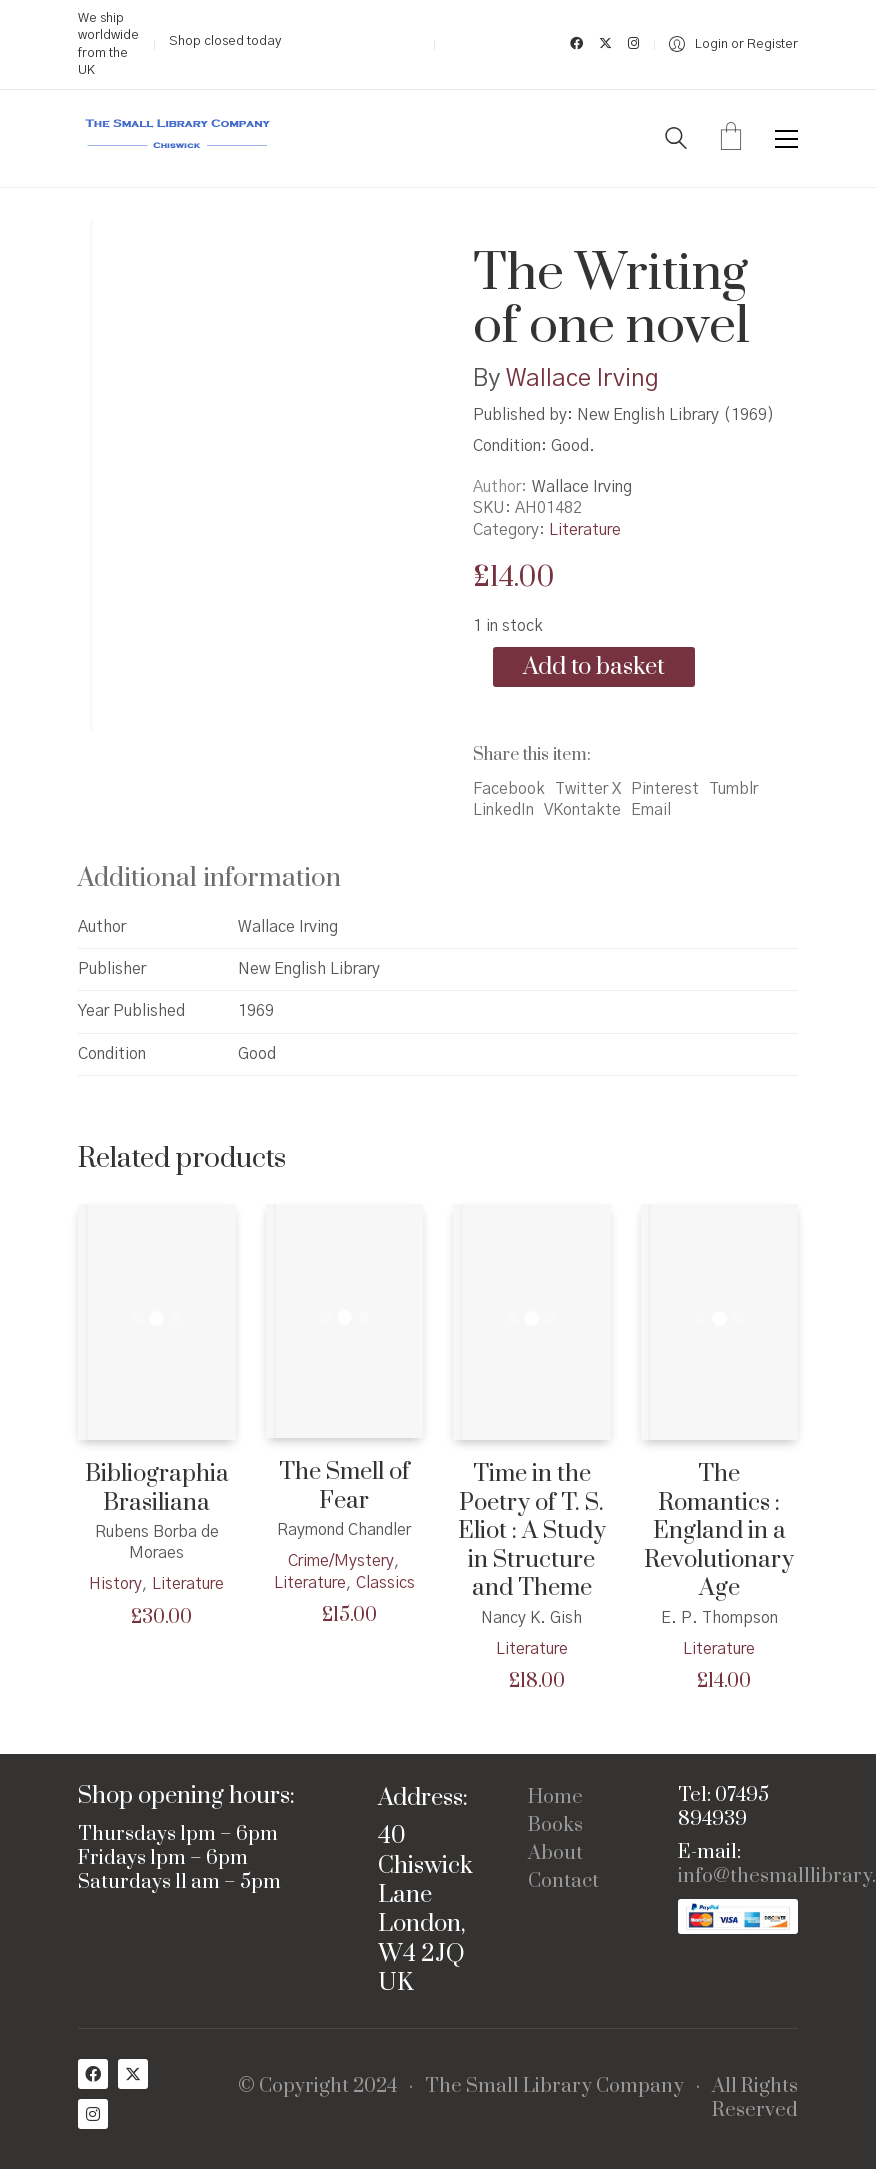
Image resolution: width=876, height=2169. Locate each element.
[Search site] (676, 141)
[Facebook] (93, 2074)
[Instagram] (93, 2114)
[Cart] (731, 139)
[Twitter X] (133, 2074)
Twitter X (588, 789)
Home (555, 1798)
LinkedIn (503, 810)
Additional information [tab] (209, 878)
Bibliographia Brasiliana (157, 1488)
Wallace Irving (582, 379)
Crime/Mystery (341, 1561)
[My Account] (733, 44)
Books (555, 1826)
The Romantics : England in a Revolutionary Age (719, 1531)
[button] (786, 139)
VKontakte (582, 810)
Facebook (509, 789)
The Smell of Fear (344, 1486)
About (555, 1854)
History (115, 1584)
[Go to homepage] (178, 138)
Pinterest (665, 789)
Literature (585, 530)
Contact (563, 1882)
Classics (385, 1583)
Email (651, 810)
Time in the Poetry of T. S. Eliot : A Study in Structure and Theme (532, 1531)
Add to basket (594, 667)
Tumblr (733, 789)
